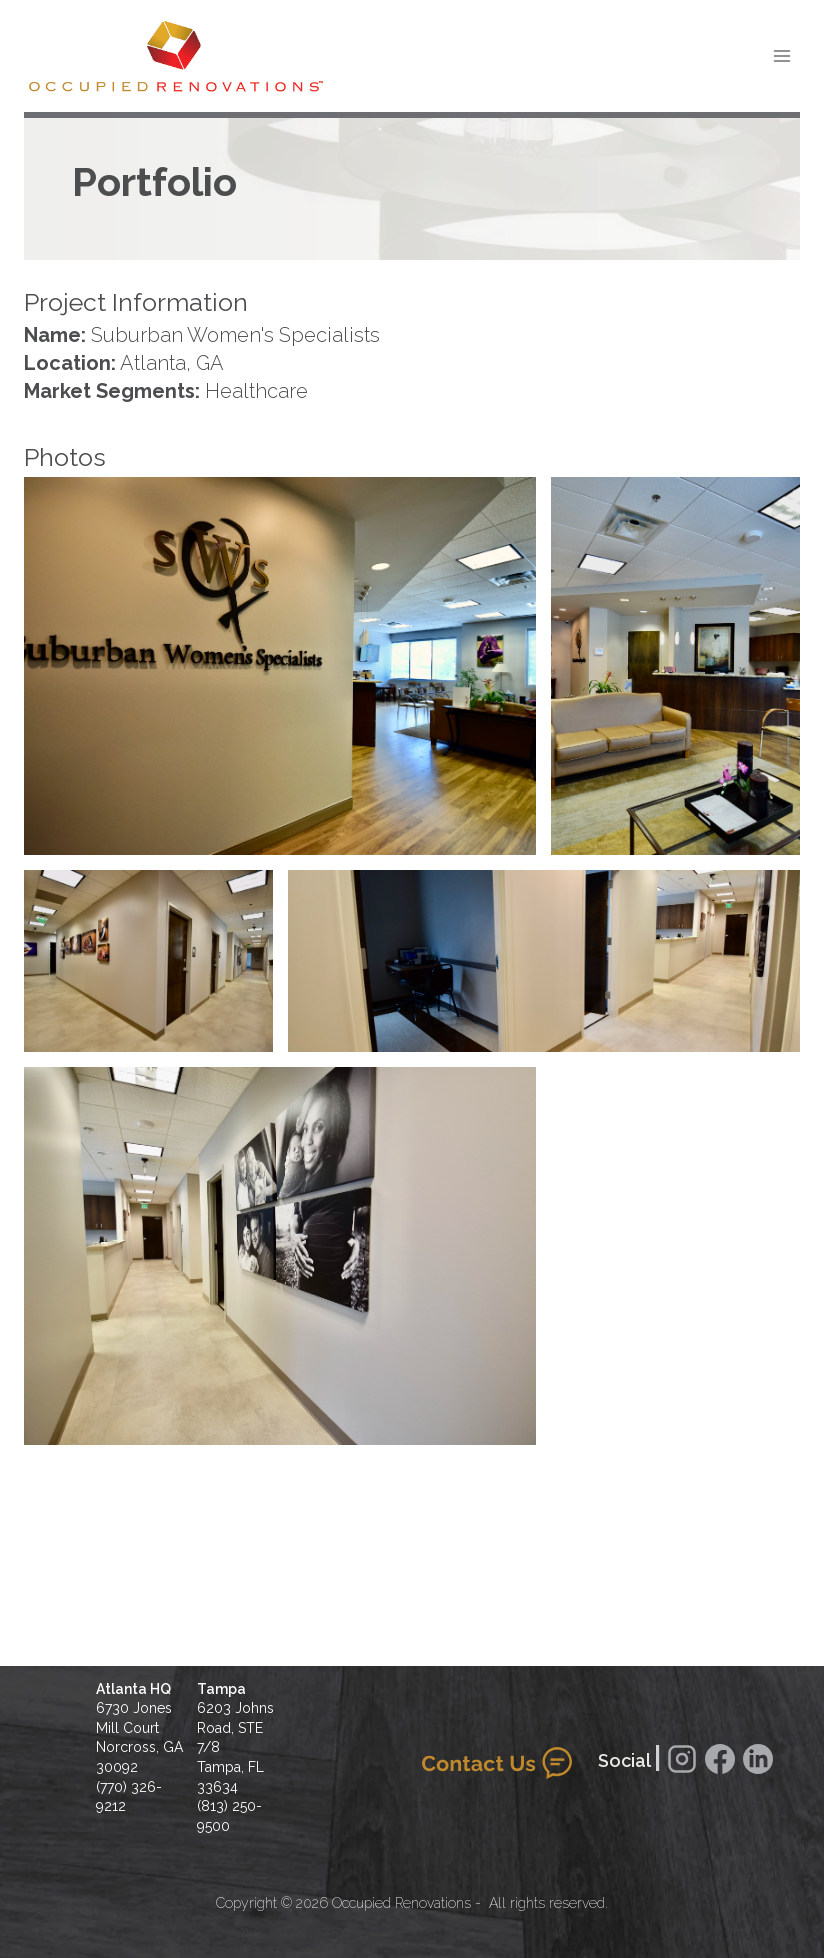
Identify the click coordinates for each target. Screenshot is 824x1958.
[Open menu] (781, 55)
